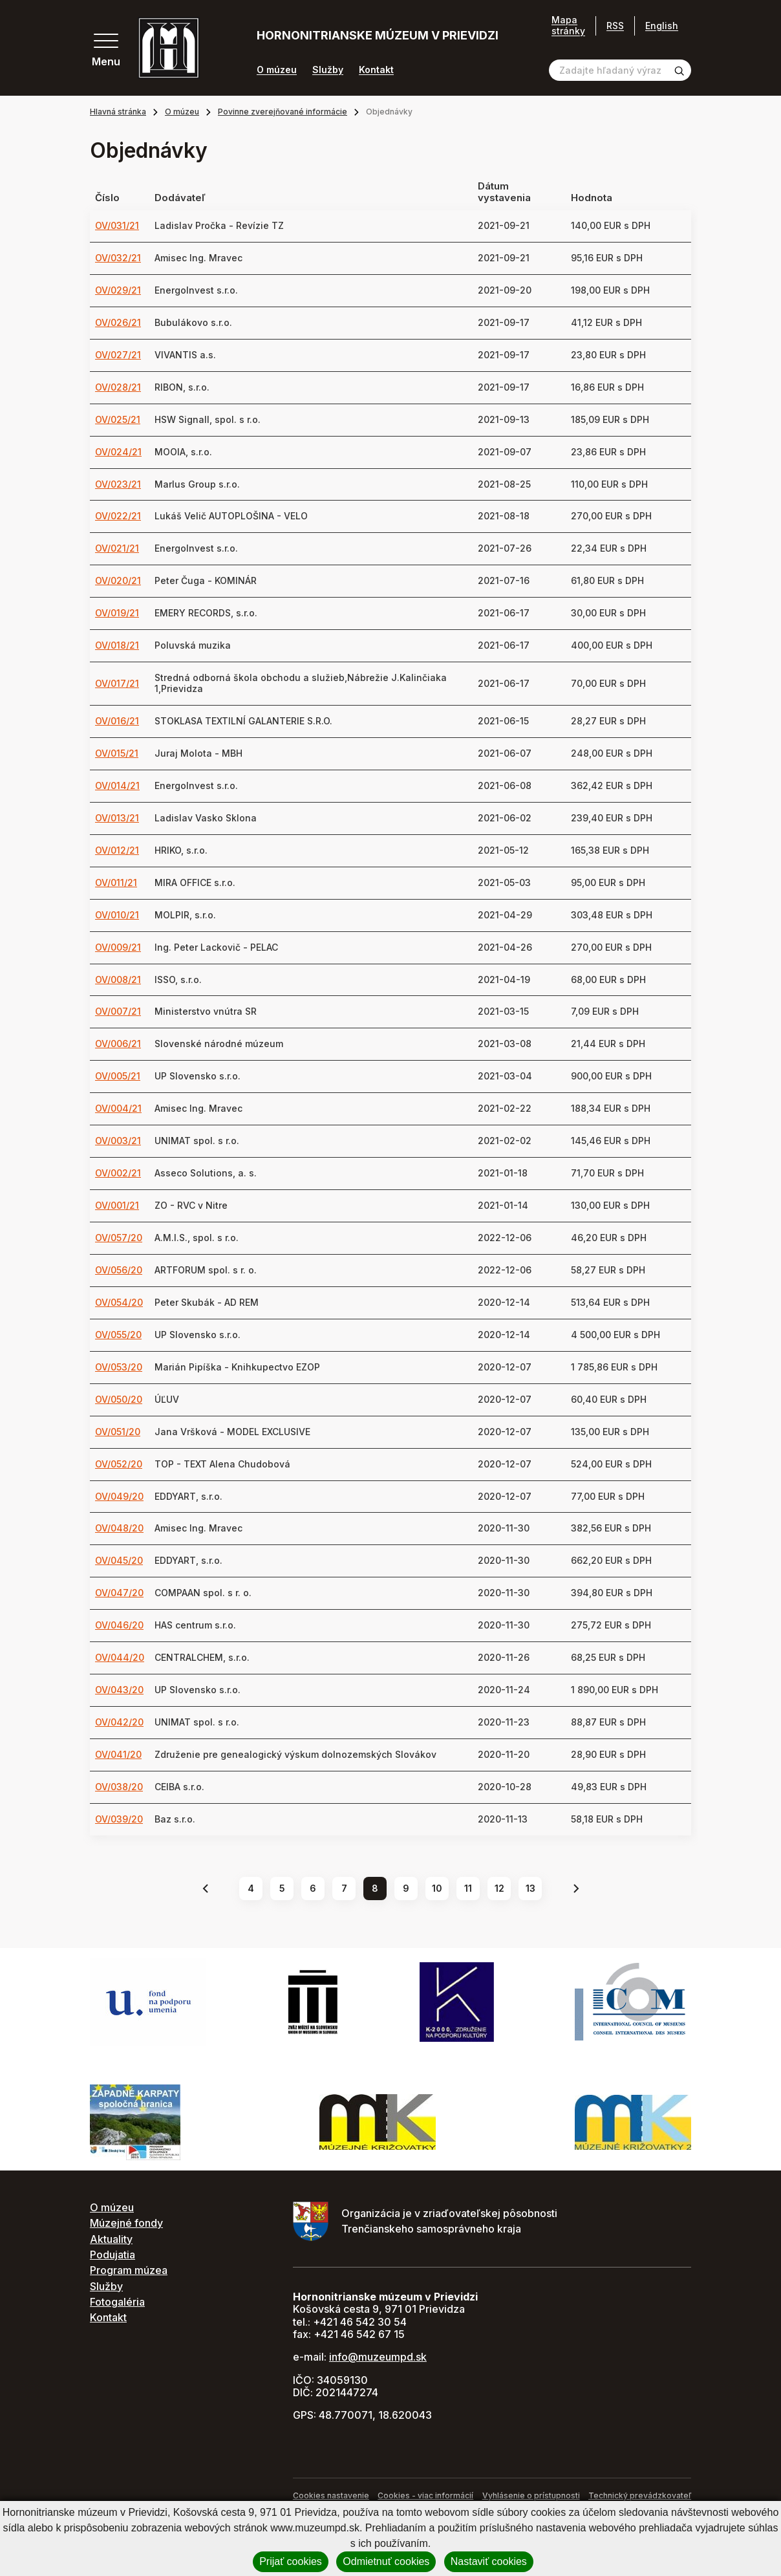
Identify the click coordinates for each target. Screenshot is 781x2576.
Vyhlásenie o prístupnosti (531, 2495)
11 (468, 1888)
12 (499, 1888)
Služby (327, 70)
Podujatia (112, 2254)
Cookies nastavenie (331, 2495)
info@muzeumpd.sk (378, 2356)
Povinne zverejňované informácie (282, 111)
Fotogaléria (117, 2301)
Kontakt (376, 70)
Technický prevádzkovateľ (639, 2495)
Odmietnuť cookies (386, 2561)
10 (437, 1888)
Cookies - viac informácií (425, 2495)
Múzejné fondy (126, 2222)
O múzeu (277, 70)
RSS (615, 25)
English (661, 25)
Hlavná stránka (118, 111)
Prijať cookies (290, 2561)
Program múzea (128, 2270)
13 (530, 1888)
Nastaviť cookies (489, 2561)
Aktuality (111, 2239)
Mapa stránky (568, 25)
